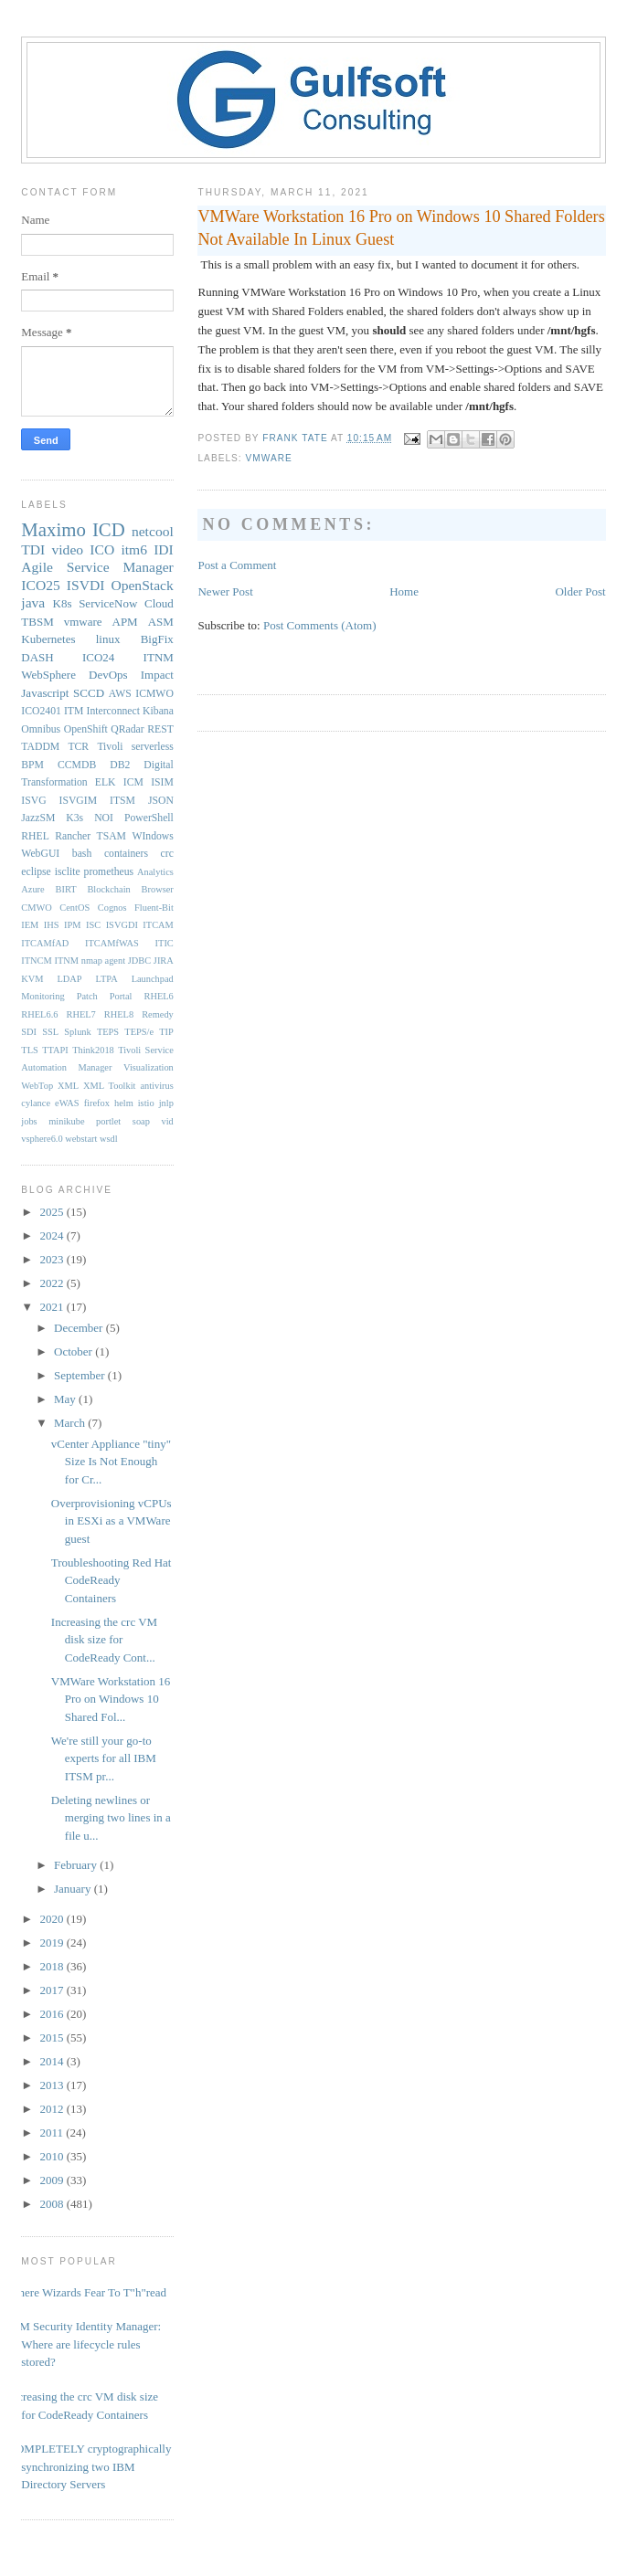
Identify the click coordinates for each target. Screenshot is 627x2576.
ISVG (33, 801)
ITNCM (36, 960)
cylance (35, 1103)
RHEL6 (158, 996)
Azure (32, 889)
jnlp (166, 1103)
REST (160, 729)
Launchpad (153, 979)
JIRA (164, 960)
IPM (72, 925)
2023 (52, 1259)
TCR (78, 747)
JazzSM (38, 818)
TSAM (111, 836)
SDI (29, 1032)
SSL (50, 1032)
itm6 (134, 549)
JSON (161, 801)
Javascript (45, 693)
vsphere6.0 (41, 1139)
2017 (52, 1990)
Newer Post (224, 591)
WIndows (152, 836)
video (67, 549)
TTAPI (55, 1050)
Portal (121, 996)
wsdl (109, 1139)
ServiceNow (108, 603)
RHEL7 (80, 1014)
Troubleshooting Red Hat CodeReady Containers (111, 1580)
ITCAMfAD (45, 943)
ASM (161, 621)
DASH (37, 657)
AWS (120, 694)
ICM (133, 782)
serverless (153, 747)
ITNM (158, 657)
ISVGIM (78, 801)
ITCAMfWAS (112, 943)
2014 (52, 2061)
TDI (33, 549)
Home (404, 591)
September (81, 1375)
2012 (52, 2109)
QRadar (127, 729)
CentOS (74, 908)
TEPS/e (139, 1032)
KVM (32, 979)
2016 (52, 2014)
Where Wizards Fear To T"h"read (86, 2292)
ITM (73, 711)
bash (81, 854)
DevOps (108, 674)
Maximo (53, 529)
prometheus (109, 872)
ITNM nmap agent (90, 960)
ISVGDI (122, 925)
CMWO (36, 908)
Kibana (158, 711)
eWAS (67, 1103)
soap (141, 1121)
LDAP (70, 979)
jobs (29, 1121)
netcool (153, 531)
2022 (52, 1283)
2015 (52, 2037)
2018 (52, 1966)
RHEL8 (118, 1014)
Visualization (148, 1067)
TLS (29, 1050)
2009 (52, 2180)
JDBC (139, 960)
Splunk (77, 1032)
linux (108, 639)
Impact (157, 674)
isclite (67, 872)
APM (125, 621)
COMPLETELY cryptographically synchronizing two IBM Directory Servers (89, 2466)
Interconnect (113, 711)
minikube (66, 1121)
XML (68, 1086)
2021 (52, 1307)
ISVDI (86, 585)
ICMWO (154, 694)
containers (126, 854)
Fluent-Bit (154, 908)
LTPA (107, 979)
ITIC (164, 943)
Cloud (159, 603)
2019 (52, 1942)
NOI (103, 818)
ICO (102, 549)
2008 (52, 2204)
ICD (108, 529)
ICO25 (40, 585)
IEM (29, 925)
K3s (74, 818)
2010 (52, 2156)
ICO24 (98, 657)
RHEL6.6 (39, 1014)
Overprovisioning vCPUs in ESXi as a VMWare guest (111, 1521)
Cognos (112, 908)
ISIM (162, 782)
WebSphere (48, 674)
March (71, 1423)
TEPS (108, 1032)
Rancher (72, 836)
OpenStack (142, 585)
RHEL (35, 836)
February (77, 1865)
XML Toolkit (109, 1086)
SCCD (88, 693)
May (66, 1399)
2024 (52, 1235)
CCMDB (77, 765)
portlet (108, 1121)
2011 (52, 2132)
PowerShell (149, 818)
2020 (52, 1919)
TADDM (40, 747)
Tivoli (109, 747)
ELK (105, 782)
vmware (268, 458)
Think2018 (93, 1050)
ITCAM (158, 925)
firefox (97, 1103)
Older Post (580, 591)
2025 (52, 1212)
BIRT (66, 889)
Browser (158, 889)
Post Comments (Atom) (320, 625)
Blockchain (108, 889)
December (80, 1328)
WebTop (37, 1086)
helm (123, 1103)
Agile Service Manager (97, 567)
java (33, 602)
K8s (62, 603)
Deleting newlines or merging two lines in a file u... (111, 1817)
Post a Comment (236, 565)
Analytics (155, 872)
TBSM (37, 621)
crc (167, 854)
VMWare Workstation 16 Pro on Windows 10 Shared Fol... (111, 1699)
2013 (52, 2085)
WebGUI (40, 854)
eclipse (35, 872)
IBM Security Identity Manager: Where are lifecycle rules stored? (84, 2344)
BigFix (157, 639)
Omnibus (40, 729)
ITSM (122, 801)
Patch (87, 996)
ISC (93, 925)
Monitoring (42, 996)
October (74, 1351)
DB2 (120, 765)
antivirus (156, 1086)
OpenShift (86, 729)
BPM (32, 765)
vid (168, 1121)
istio (146, 1103)
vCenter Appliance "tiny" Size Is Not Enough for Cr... (111, 1461)
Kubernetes (48, 639)
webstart (81, 1139)
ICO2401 (41, 711)
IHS (51, 925)
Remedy (158, 1014)
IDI (164, 549)
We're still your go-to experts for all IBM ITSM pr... (103, 1758)
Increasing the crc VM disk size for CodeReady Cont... (104, 1639)
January (74, 1888)
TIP (166, 1032)
